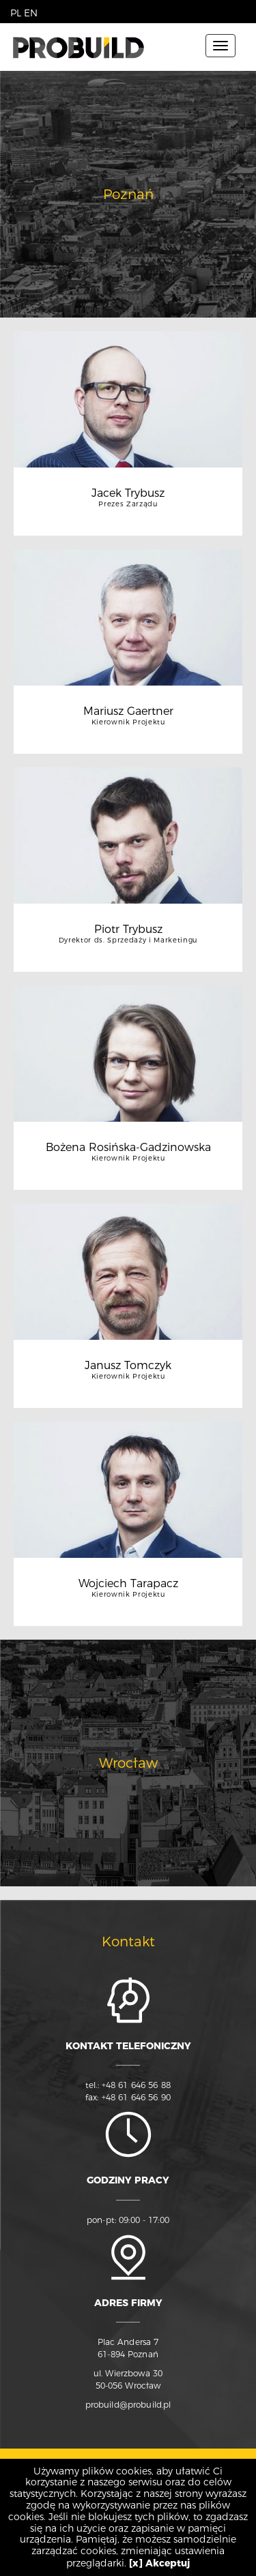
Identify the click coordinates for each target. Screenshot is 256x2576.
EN (31, 13)
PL (15, 13)
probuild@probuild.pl (128, 2404)
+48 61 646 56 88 (136, 2085)
